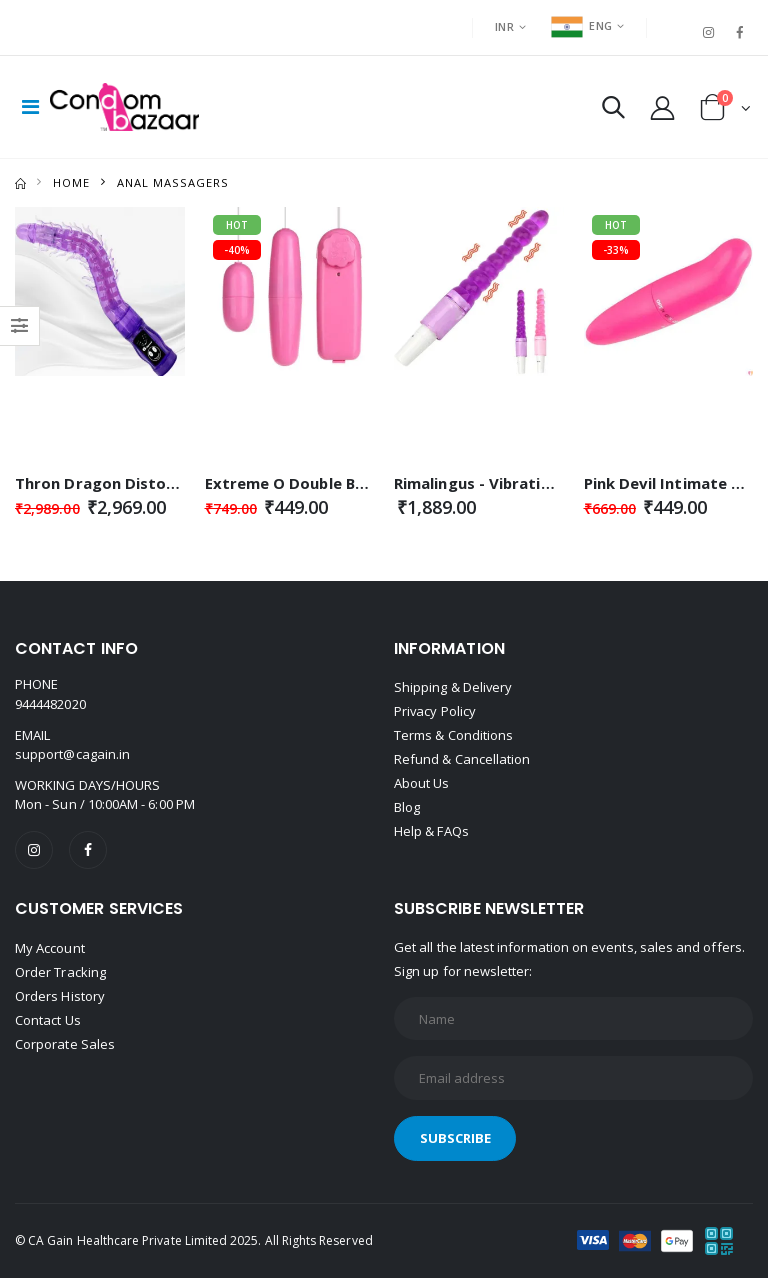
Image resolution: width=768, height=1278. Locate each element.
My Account (50, 948)
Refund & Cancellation (462, 760)
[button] (613, 111)
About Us (422, 784)
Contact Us (48, 1020)
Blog (407, 808)
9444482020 (50, 704)
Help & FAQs (431, 832)
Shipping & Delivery (453, 688)
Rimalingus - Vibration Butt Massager (536, 483)
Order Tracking (60, 972)
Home (71, 182)
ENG (581, 25)
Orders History (60, 996)
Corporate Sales (65, 1044)
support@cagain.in (72, 754)
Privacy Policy (435, 712)
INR (504, 26)
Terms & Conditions (453, 736)
